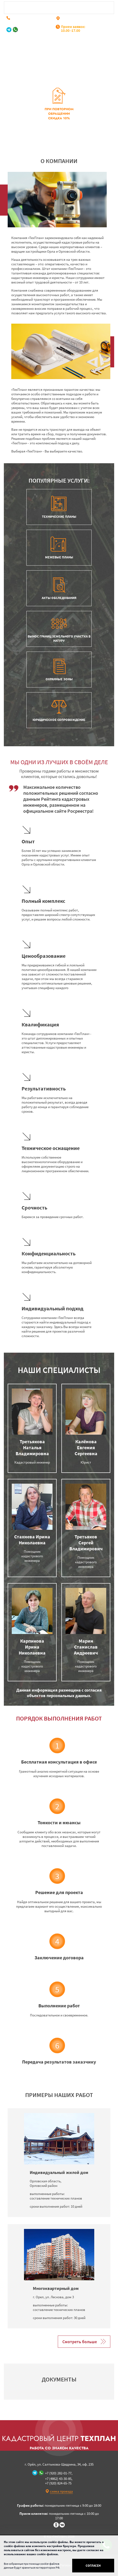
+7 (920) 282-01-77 (33, 30)
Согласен (93, 2566)
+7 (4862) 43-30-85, (26, 18)
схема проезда (61, 2491)
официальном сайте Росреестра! (58, 811)
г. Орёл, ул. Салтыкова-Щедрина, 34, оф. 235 (80, 19)
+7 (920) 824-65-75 (26, 21)
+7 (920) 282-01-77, (58, 2473)
